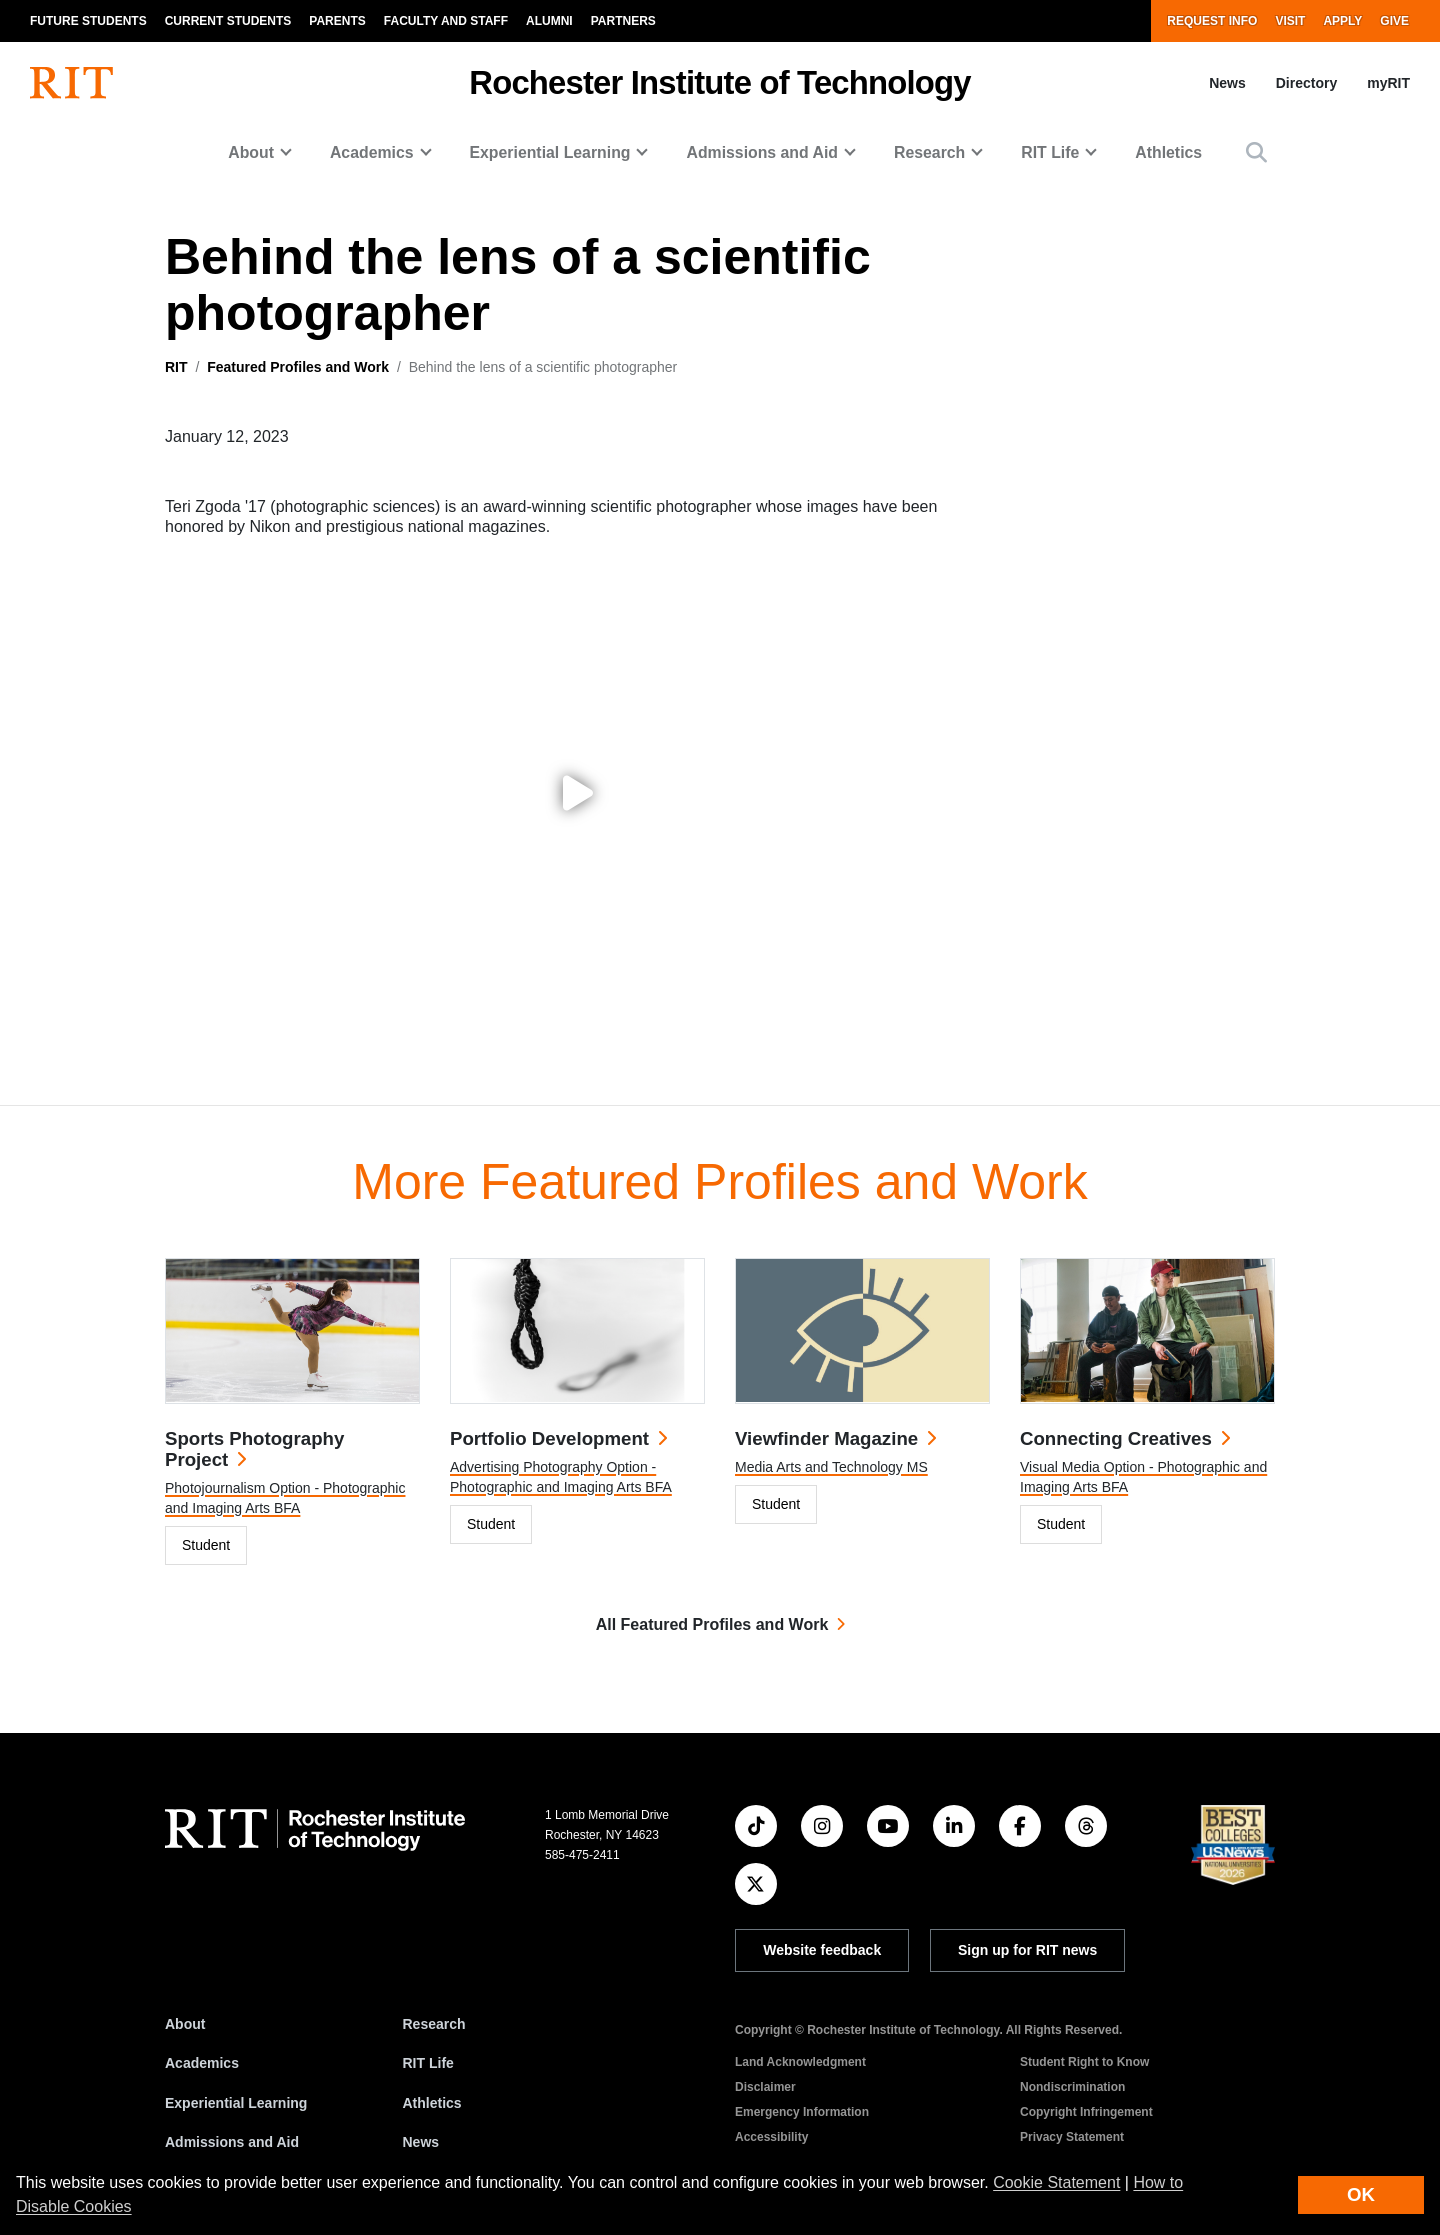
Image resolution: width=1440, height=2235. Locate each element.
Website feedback (822, 1950)
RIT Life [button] (1050, 152)
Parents (337, 21)
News (1227, 83)
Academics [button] (372, 152)
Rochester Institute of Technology (719, 82)
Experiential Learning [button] (550, 152)
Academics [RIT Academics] (202, 2063)
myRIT (1388, 83)
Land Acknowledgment (800, 2062)
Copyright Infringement (1086, 2112)
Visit (1290, 21)
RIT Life (428, 2063)
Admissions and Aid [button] (762, 152)
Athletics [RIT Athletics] (432, 2103)
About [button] (251, 152)
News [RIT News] (421, 2142)
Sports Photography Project (254, 1449)
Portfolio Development (549, 1438)
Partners (623, 21)
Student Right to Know (1084, 2062)
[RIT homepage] (71, 83)
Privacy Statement (1072, 2137)
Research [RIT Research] (434, 2024)
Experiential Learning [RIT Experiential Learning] (236, 2103)
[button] (1256, 152)
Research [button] (929, 152)
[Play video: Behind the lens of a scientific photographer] (577, 793)
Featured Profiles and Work (298, 367)
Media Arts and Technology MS (831, 1467)
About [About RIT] (185, 2024)
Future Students (88, 21)
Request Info (1212, 21)
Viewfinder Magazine (826, 1438)
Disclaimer (765, 2087)
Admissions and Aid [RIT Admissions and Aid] (232, 2142)
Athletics (1168, 152)
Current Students (228, 21)
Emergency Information (802, 2112)
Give (1394, 21)
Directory (1306, 83)
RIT (176, 367)
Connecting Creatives (1116, 1438)
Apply (1342, 21)
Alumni (549, 21)
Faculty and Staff (446, 21)
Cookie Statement (1056, 2182)
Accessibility (771, 2137)
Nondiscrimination (1072, 2087)
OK (1361, 2194)
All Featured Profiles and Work (712, 1624)
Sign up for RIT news (1027, 1950)
